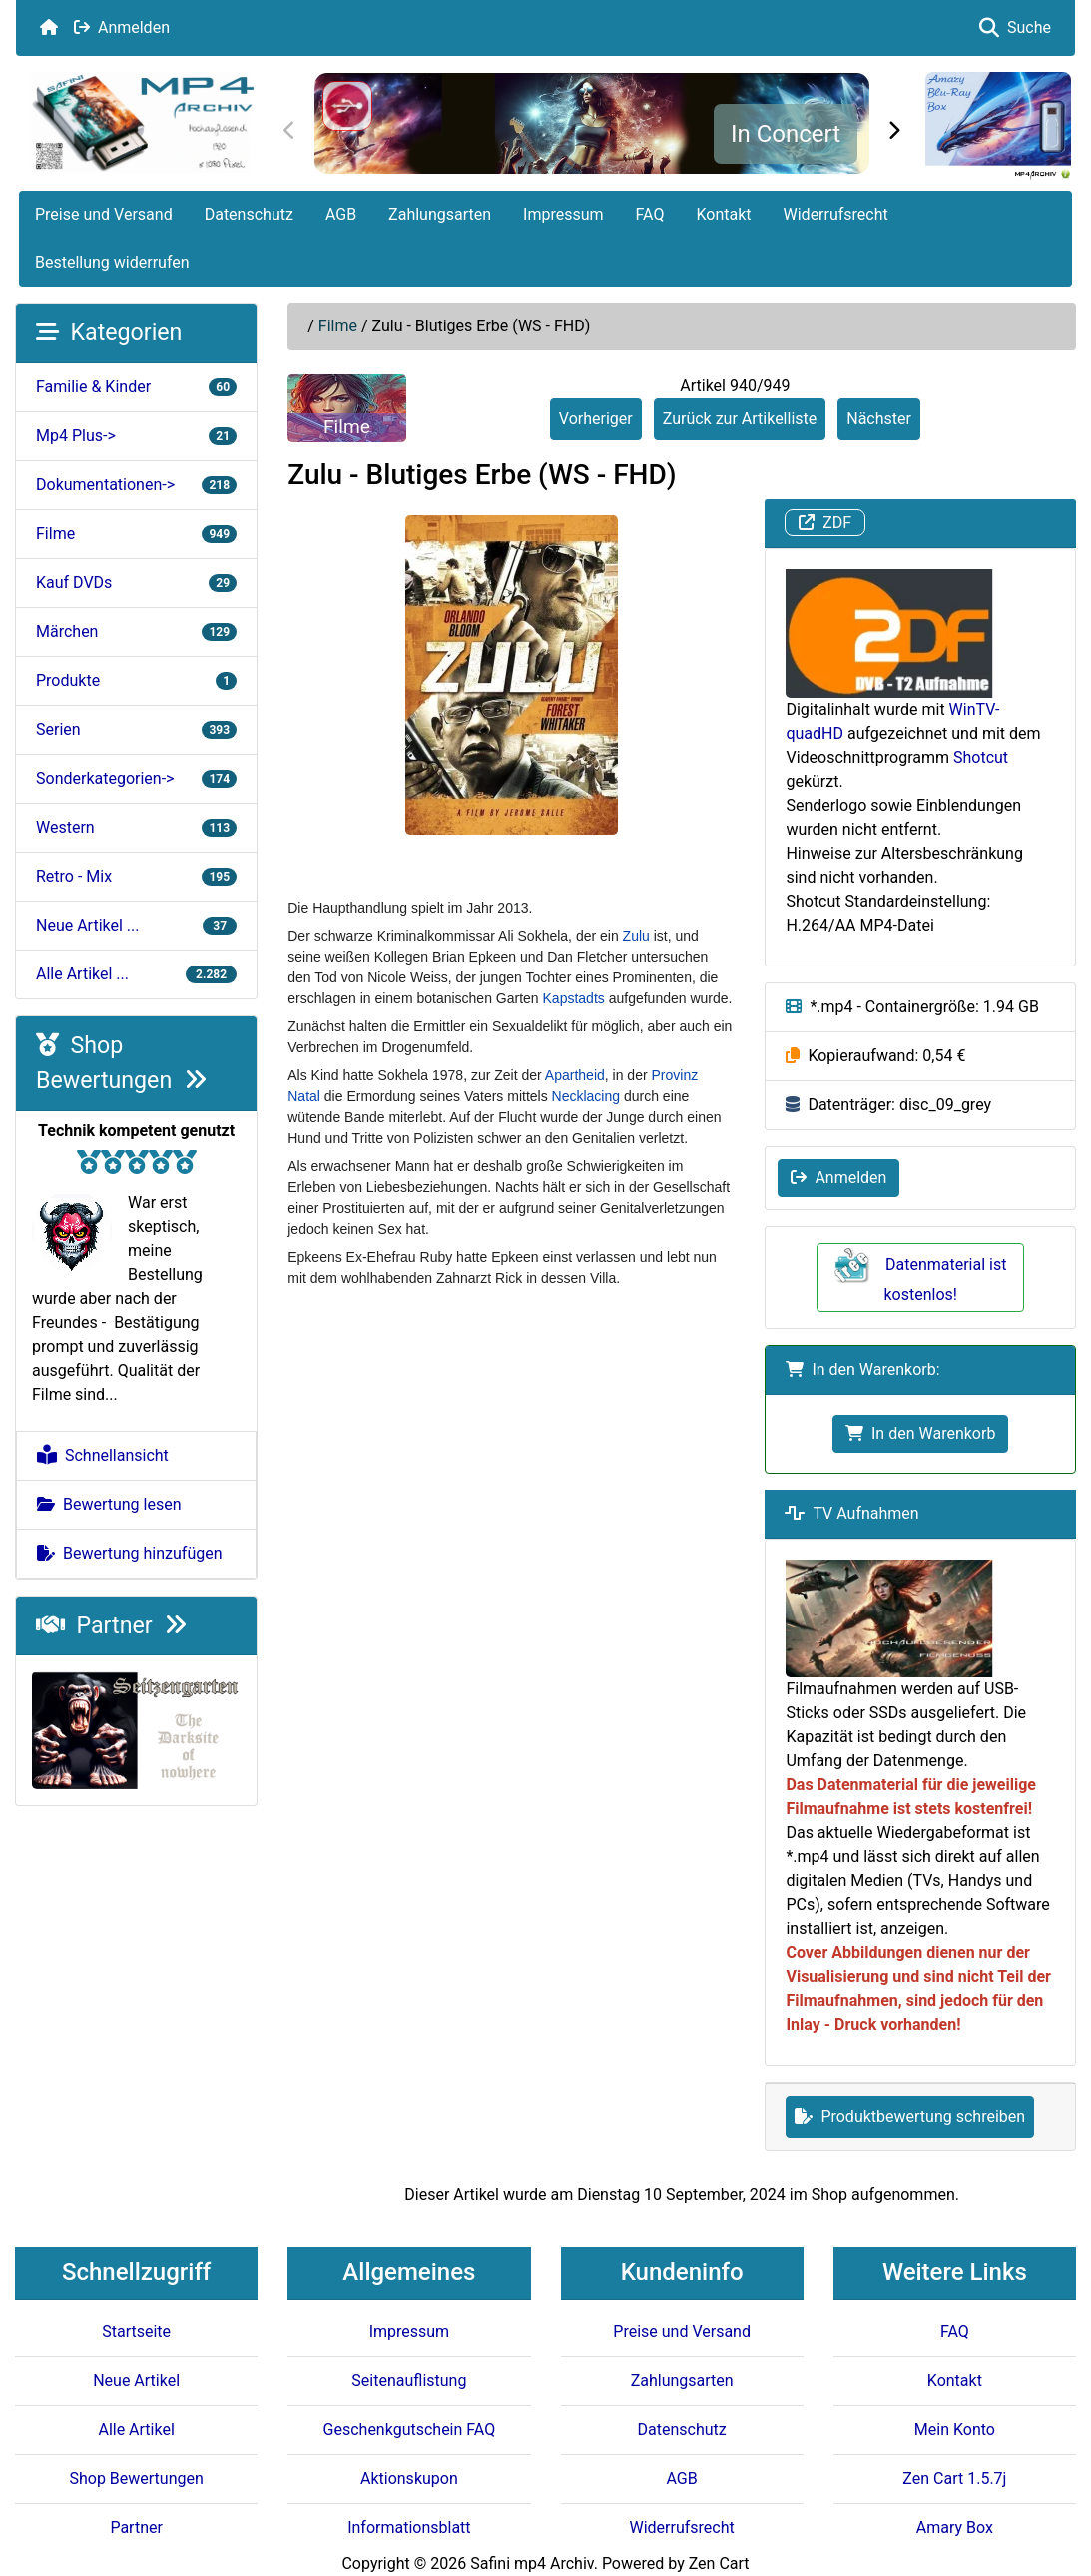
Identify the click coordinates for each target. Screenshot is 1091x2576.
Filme (337, 326)
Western (136, 827)
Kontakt (723, 214)
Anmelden (122, 27)
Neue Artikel (136, 2380)
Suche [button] (1015, 27)
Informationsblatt (408, 2527)
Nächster (878, 418)
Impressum (563, 214)
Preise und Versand (104, 214)
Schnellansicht (103, 1455)
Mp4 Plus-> (136, 435)
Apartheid (575, 1075)
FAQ (650, 214)
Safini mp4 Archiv (531, 2563)
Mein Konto (954, 2429)
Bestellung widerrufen (112, 262)
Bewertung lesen (109, 1504)
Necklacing (586, 1096)
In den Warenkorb (920, 1433)
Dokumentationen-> (136, 484)
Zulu (636, 936)
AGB (340, 214)
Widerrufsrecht (836, 214)
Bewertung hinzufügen (130, 1553)
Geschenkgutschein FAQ (409, 2429)
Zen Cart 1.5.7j (954, 2478)
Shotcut (980, 757)
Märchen (136, 631)
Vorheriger (596, 418)
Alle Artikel (136, 2429)
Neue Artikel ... (136, 925)
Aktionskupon (409, 2478)
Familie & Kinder (136, 386)
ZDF (825, 522)
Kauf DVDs (136, 582)
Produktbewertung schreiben (910, 2116)
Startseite (136, 2331)
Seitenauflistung (408, 2380)
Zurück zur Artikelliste (740, 418)
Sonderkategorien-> (136, 778)
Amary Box (954, 2527)
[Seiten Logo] (142, 122)
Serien (136, 729)
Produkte (136, 680)
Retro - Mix (136, 876)
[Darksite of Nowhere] (136, 1728)
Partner (111, 1625)
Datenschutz (249, 214)
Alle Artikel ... (136, 974)
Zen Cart (719, 2563)
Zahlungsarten (439, 214)
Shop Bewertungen (136, 2478)
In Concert (785, 134)
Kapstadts (574, 998)
